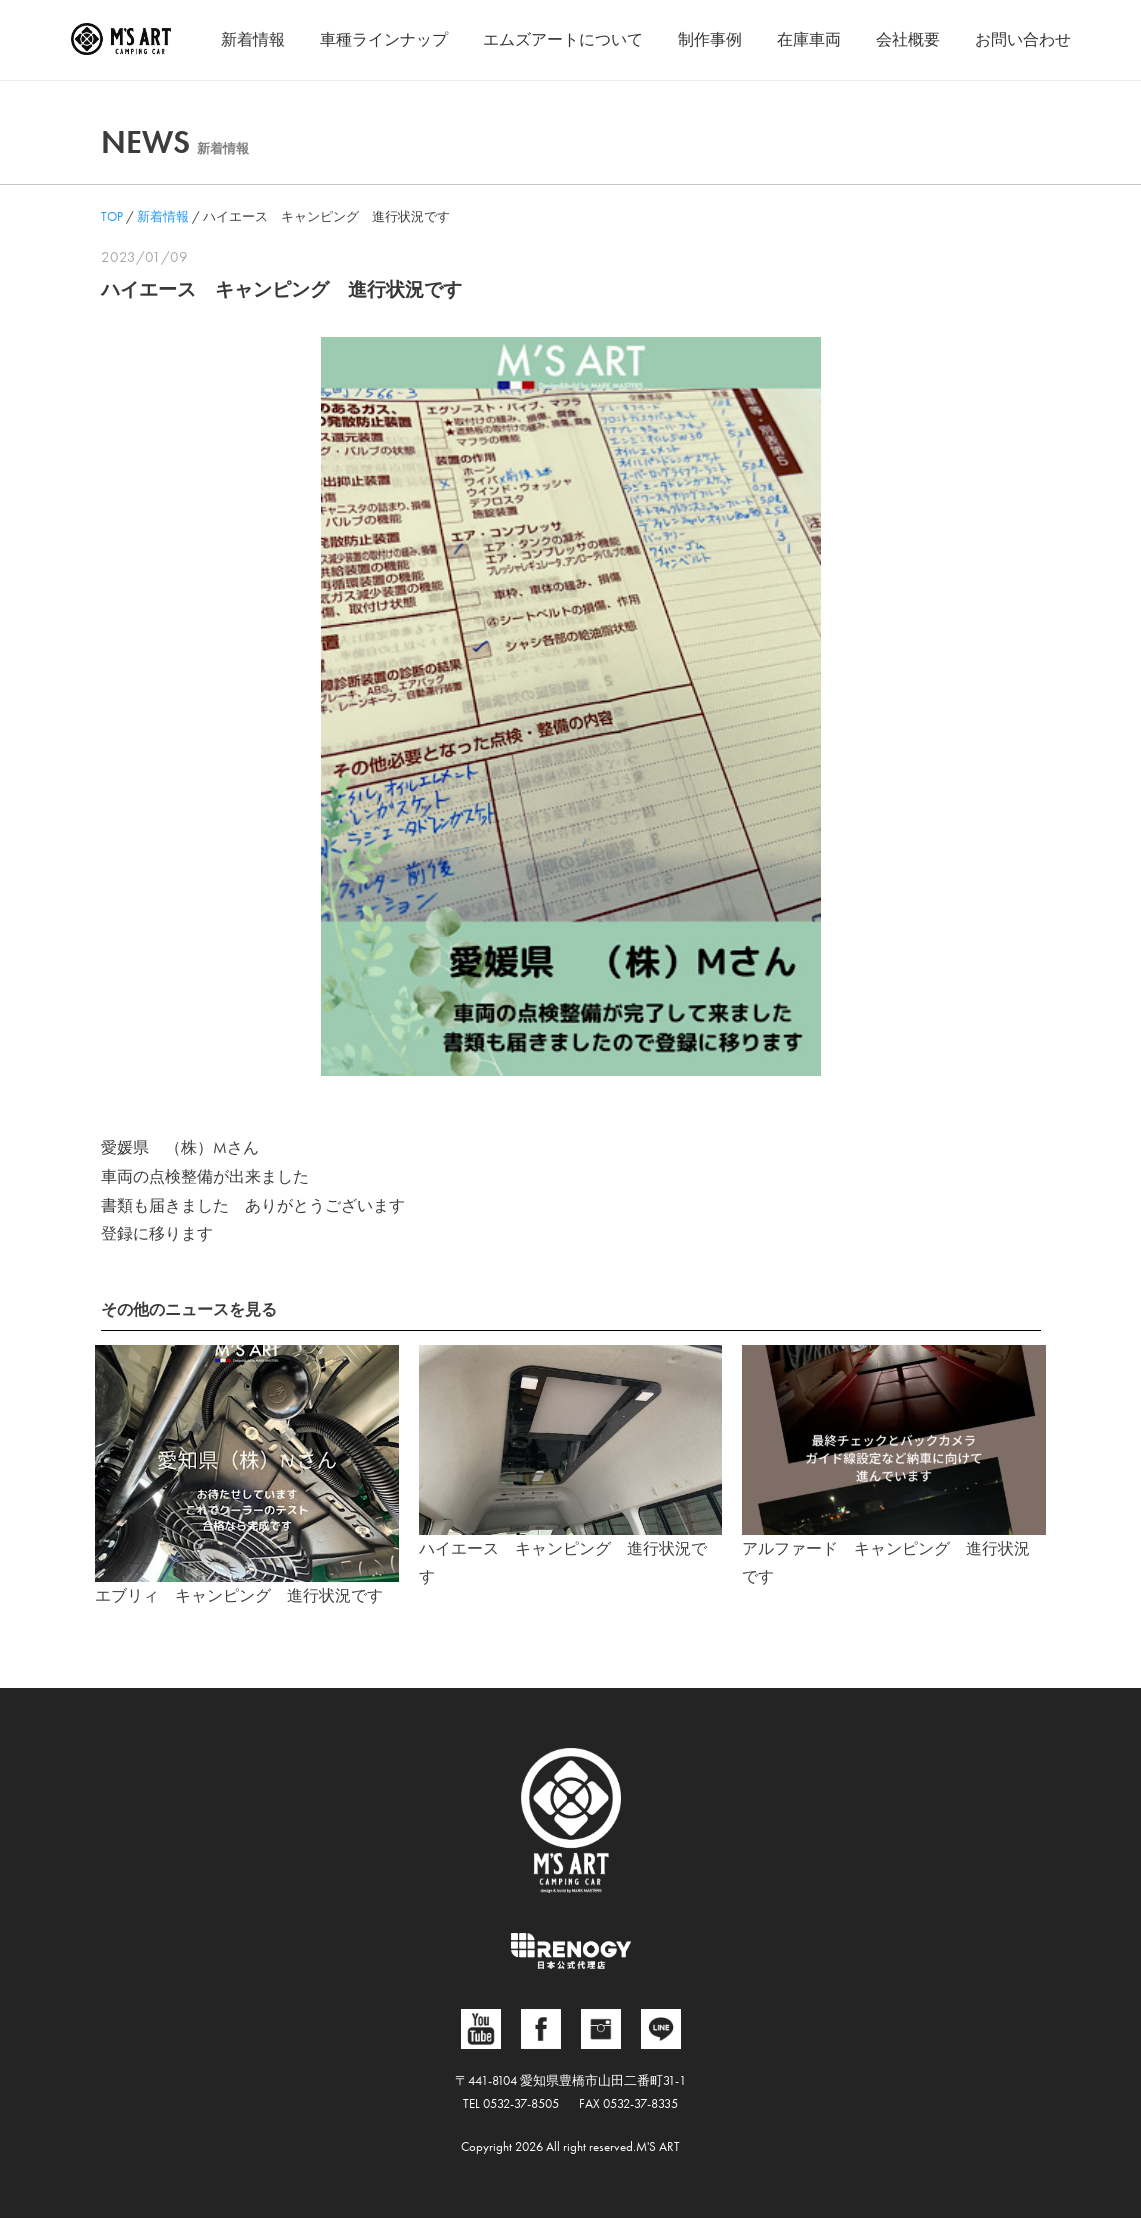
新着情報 (253, 39)
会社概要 (908, 39)
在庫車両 (809, 39)
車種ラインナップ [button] (384, 39)
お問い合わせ (1023, 39)
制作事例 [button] (710, 39)
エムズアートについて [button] (563, 39)
